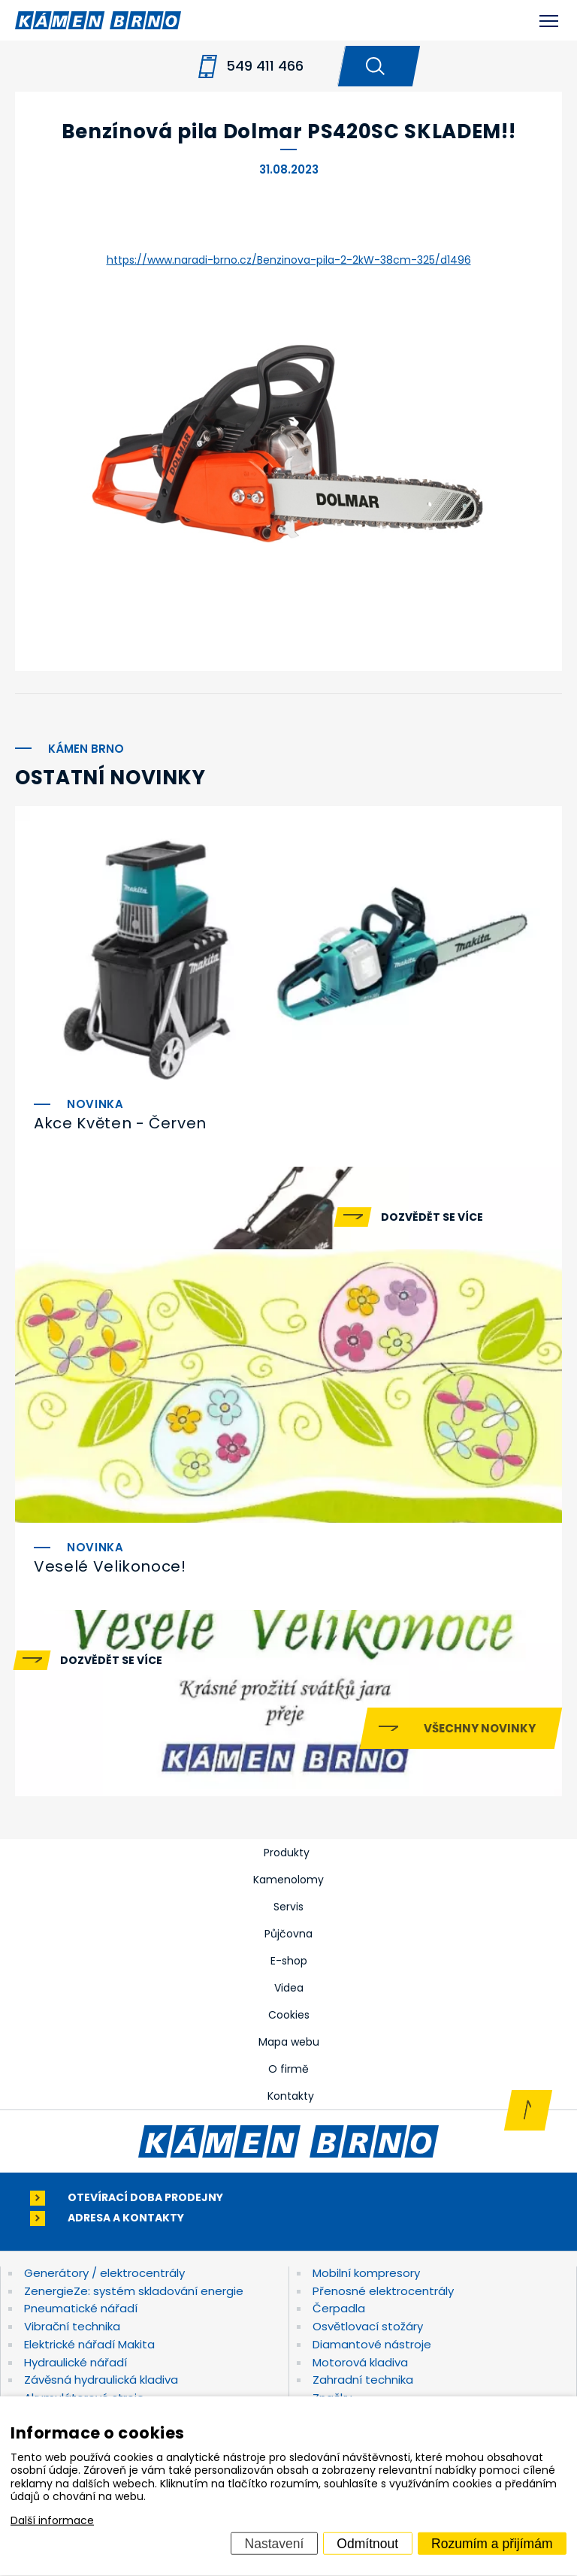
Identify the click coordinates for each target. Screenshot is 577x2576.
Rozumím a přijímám (491, 2542)
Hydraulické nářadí (75, 2362)
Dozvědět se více (432, 1217)
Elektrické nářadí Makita (89, 2344)
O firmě (288, 2068)
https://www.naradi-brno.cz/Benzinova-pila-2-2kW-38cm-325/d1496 (289, 259)
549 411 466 (265, 65)
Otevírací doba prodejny (145, 2197)
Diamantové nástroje (372, 2344)
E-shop (288, 1960)
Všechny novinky (480, 1728)
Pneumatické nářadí (80, 2308)
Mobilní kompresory (366, 2273)
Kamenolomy (288, 1879)
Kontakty (290, 2095)
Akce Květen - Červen (120, 1123)
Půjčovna (288, 1933)
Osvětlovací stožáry (368, 2326)
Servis (288, 1906)
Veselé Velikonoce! (110, 1566)
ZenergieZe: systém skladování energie (133, 2291)
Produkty (287, 1852)
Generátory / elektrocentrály (104, 2273)
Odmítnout (367, 2542)
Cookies (289, 2014)
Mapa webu (288, 2041)
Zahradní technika (363, 2379)
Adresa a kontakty (126, 2218)
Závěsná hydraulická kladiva (101, 2379)
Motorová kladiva (360, 2362)
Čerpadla (339, 2308)
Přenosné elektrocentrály (383, 2291)
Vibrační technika (72, 2326)
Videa (289, 1987)
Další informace (52, 2520)
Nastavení (274, 2542)
